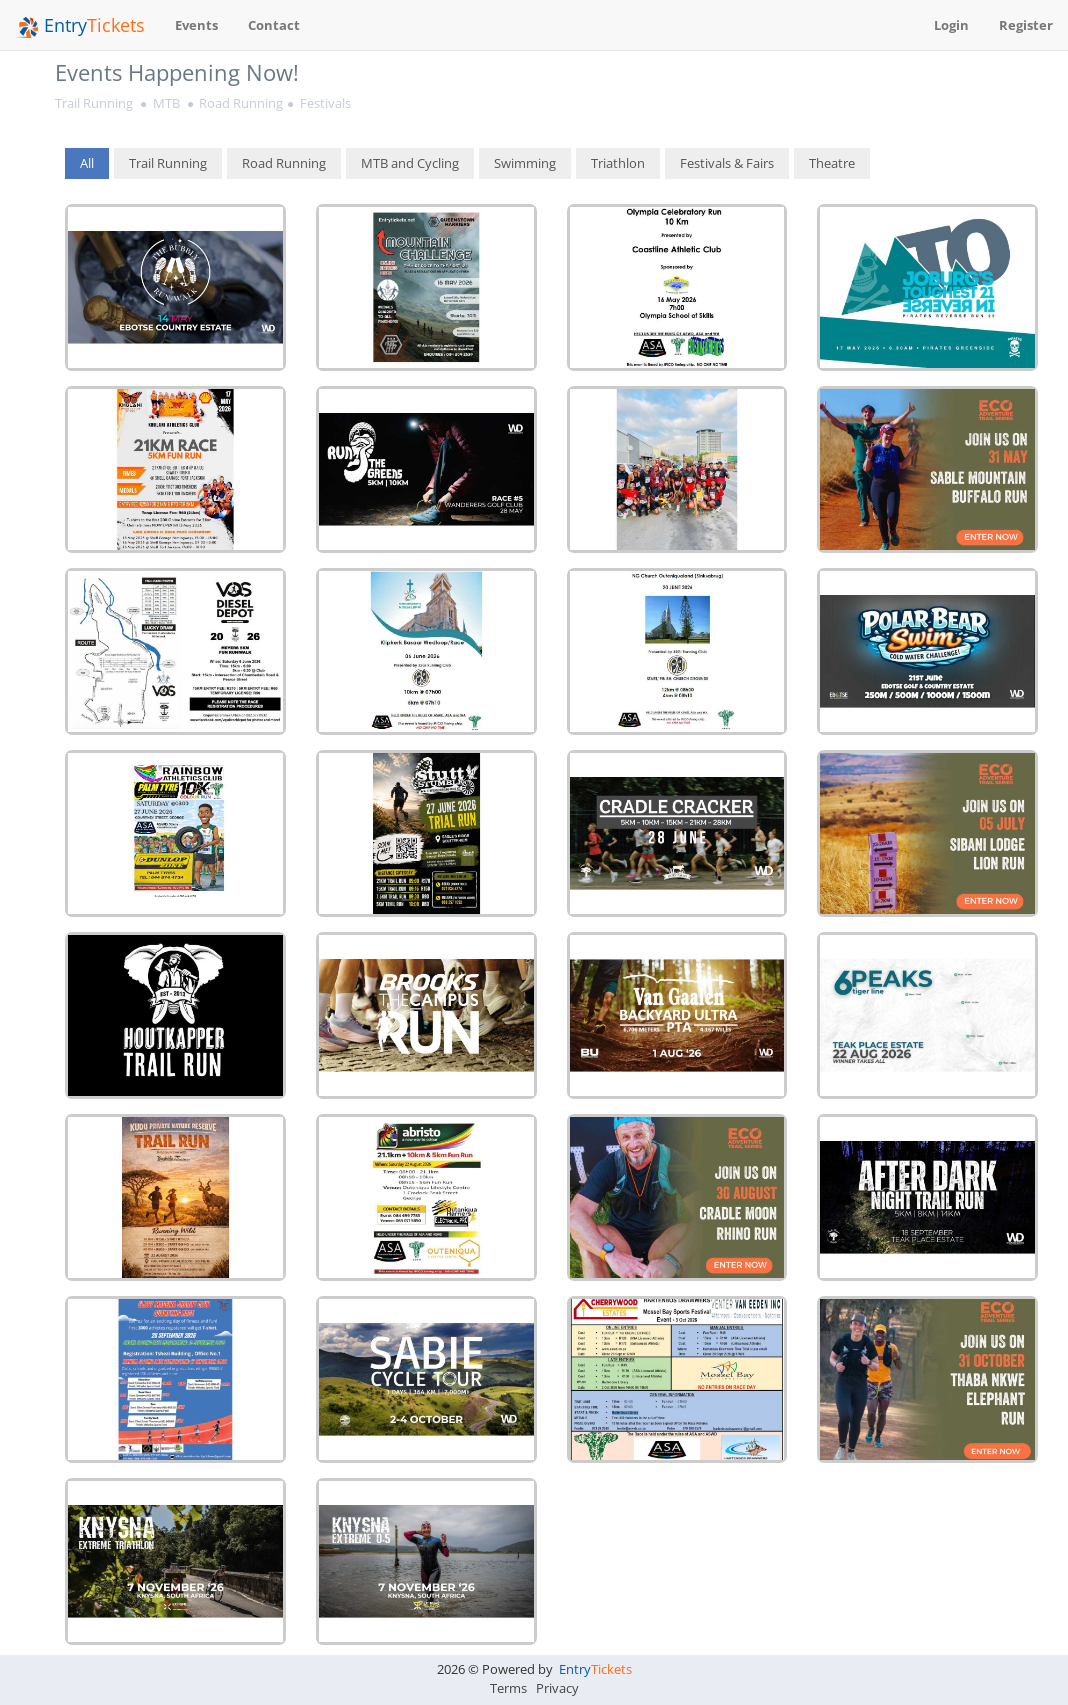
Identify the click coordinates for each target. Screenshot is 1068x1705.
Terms (508, 1688)
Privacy (557, 1688)
